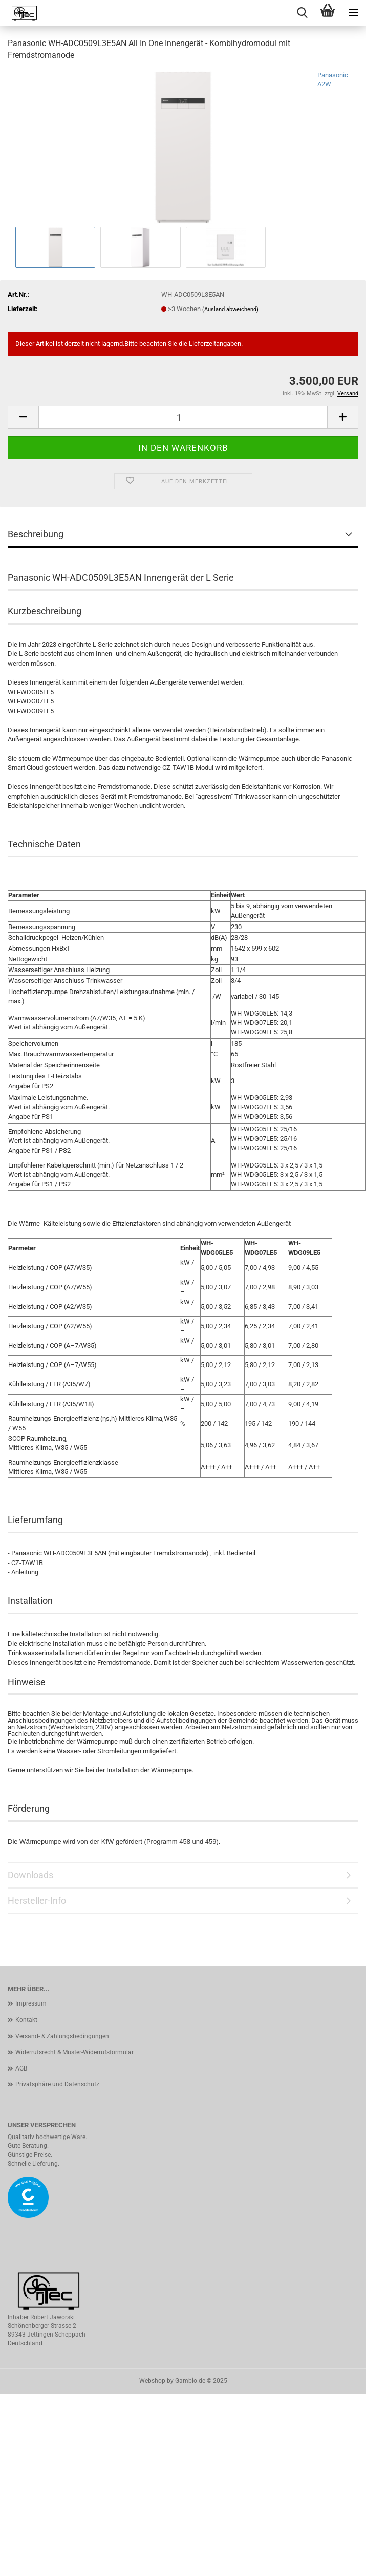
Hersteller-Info (37, 1900)
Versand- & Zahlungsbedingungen (62, 2036)
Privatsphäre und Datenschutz (57, 2084)
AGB (21, 2068)
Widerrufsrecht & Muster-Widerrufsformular (74, 2052)
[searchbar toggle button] (302, 13)
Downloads (30, 1874)
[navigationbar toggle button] (353, 13)
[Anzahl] (183, 417)
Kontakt (26, 2019)
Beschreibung (35, 534)
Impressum (31, 2003)
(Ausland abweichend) (230, 309)
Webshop (152, 2380)
